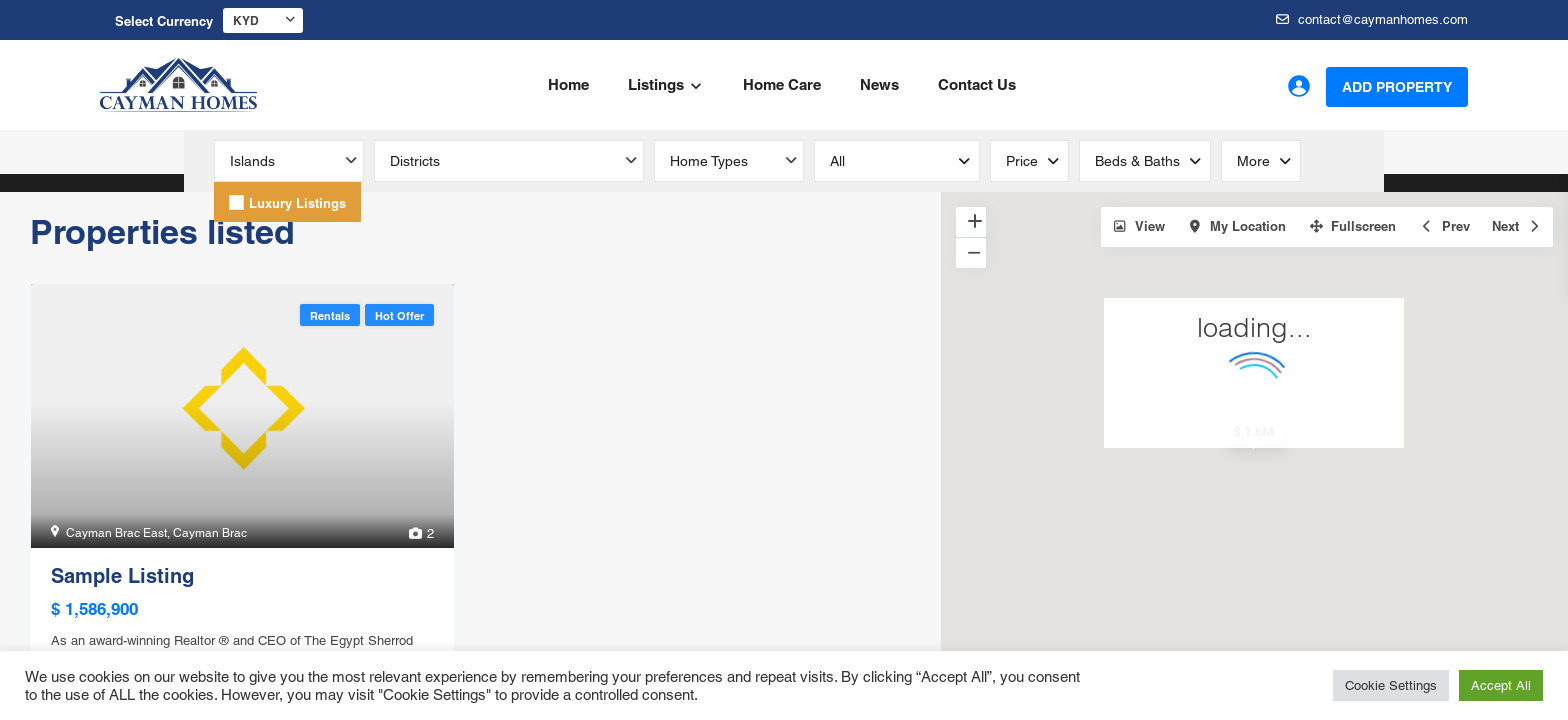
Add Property (1397, 87)
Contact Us (977, 84)
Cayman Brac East (116, 533)
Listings (656, 84)
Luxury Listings (297, 203)
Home (568, 84)
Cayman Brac (210, 533)
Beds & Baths (1137, 161)
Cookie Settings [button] (1391, 685)
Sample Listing (122, 576)
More (1253, 161)
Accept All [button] (1501, 685)
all (837, 161)
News (879, 84)
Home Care (782, 84)
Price (1022, 161)
